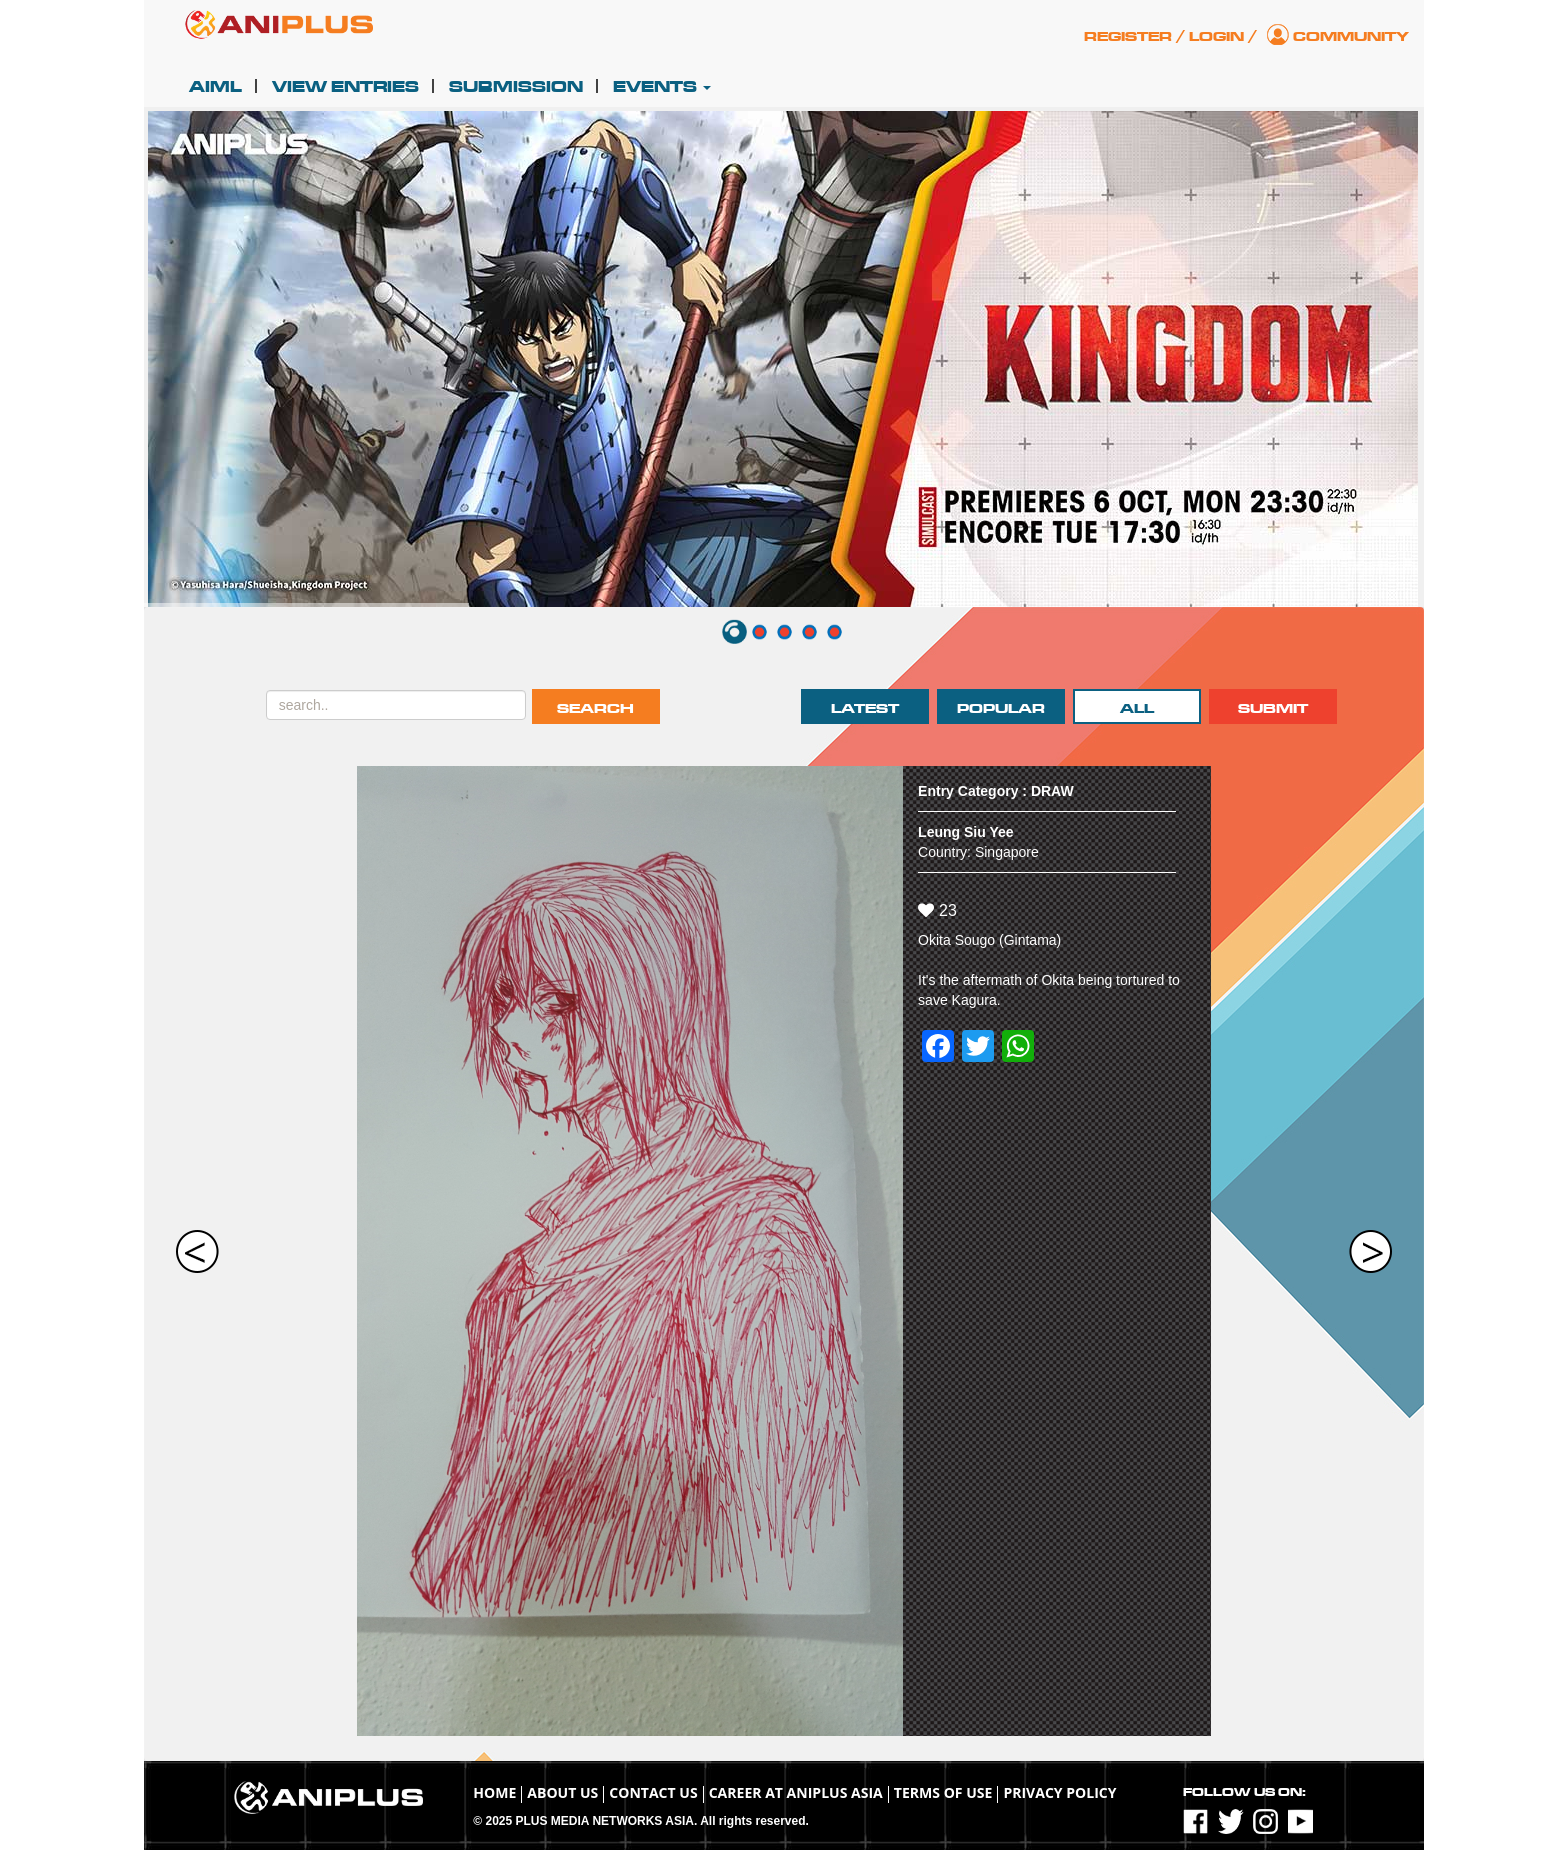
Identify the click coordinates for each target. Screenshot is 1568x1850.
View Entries (345, 87)
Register (1128, 36)
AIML (215, 87)
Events (662, 87)
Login (1216, 36)
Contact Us (653, 1792)
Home (494, 1792)
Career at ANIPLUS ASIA (796, 1792)
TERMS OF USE (943, 1792)
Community (1351, 36)
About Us (562, 1792)
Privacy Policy (1059, 1792)
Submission (516, 87)
